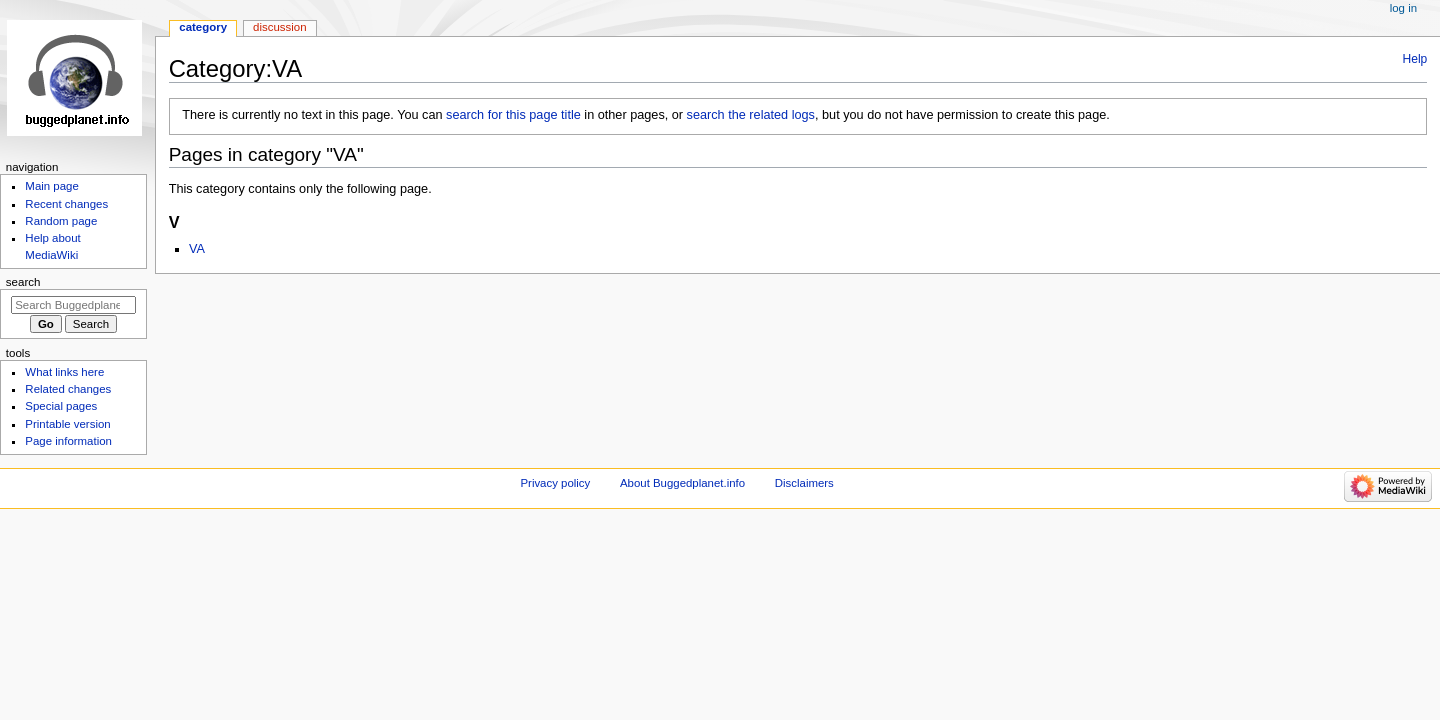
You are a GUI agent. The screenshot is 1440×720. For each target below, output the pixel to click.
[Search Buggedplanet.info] (73, 305)
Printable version (67, 424)
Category (203, 27)
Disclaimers (804, 483)
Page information (68, 441)
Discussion (279, 27)
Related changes (68, 389)
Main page (52, 186)
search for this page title (513, 115)
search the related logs (751, 115)
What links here (64, 372)
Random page (61, 221)
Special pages (61, 406)
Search (23, 282)
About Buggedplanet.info (682, 483)
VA (197, 249)
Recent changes (66, 204)
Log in (1403, 8)
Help (1415, 59)
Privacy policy (555, 483)
